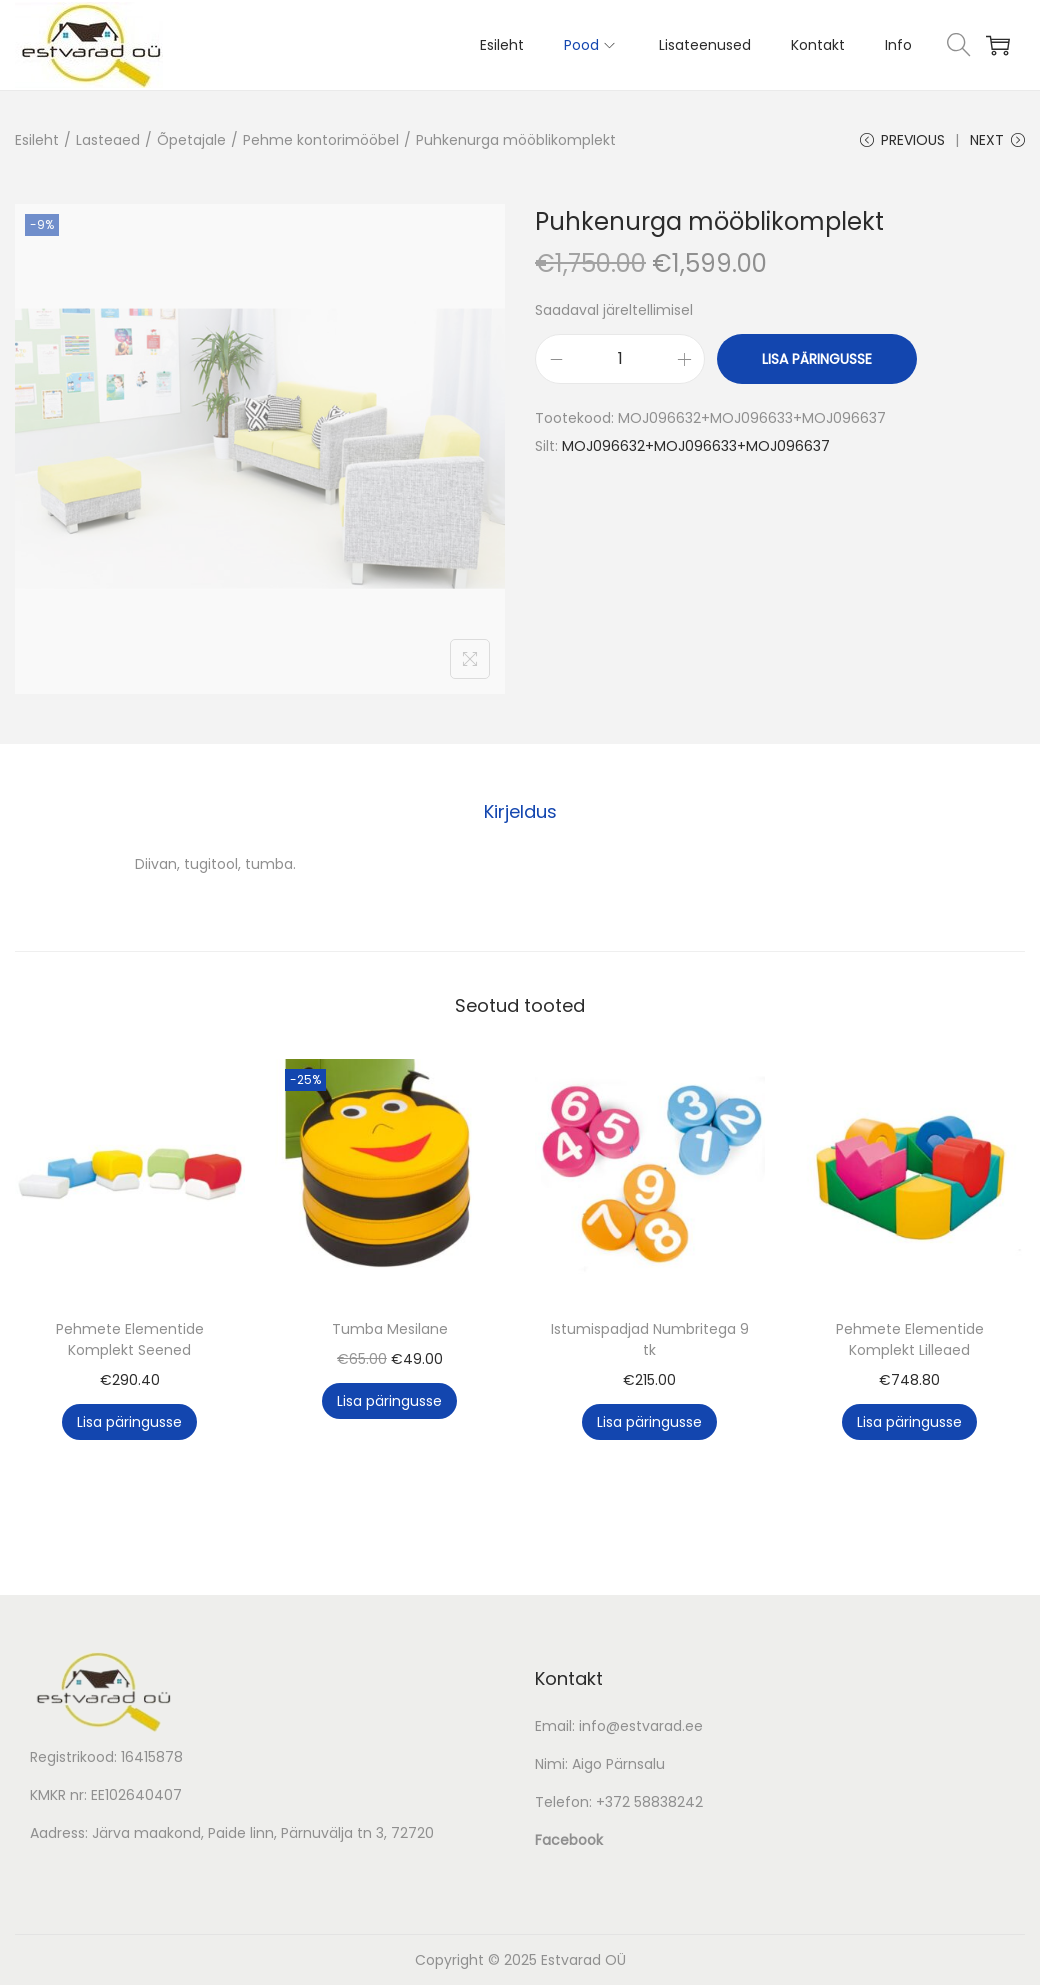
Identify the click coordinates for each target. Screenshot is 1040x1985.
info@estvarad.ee (641, 1726)
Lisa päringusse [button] (129, 1422)
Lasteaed (108, 140)
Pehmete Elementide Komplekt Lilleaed (910, 1339)
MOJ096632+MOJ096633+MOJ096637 (696, 446)
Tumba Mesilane (390, 1329)
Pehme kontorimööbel (321, 140)
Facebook (569, 1840)
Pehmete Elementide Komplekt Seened (130, 1339)
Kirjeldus (520, 811)
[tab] (520, 812)
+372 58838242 (649, 1802)
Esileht (37, 140)
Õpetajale (191, 140)
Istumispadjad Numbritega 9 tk (650, 1339)
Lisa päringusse (817, 359)
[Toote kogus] (620, 359)
